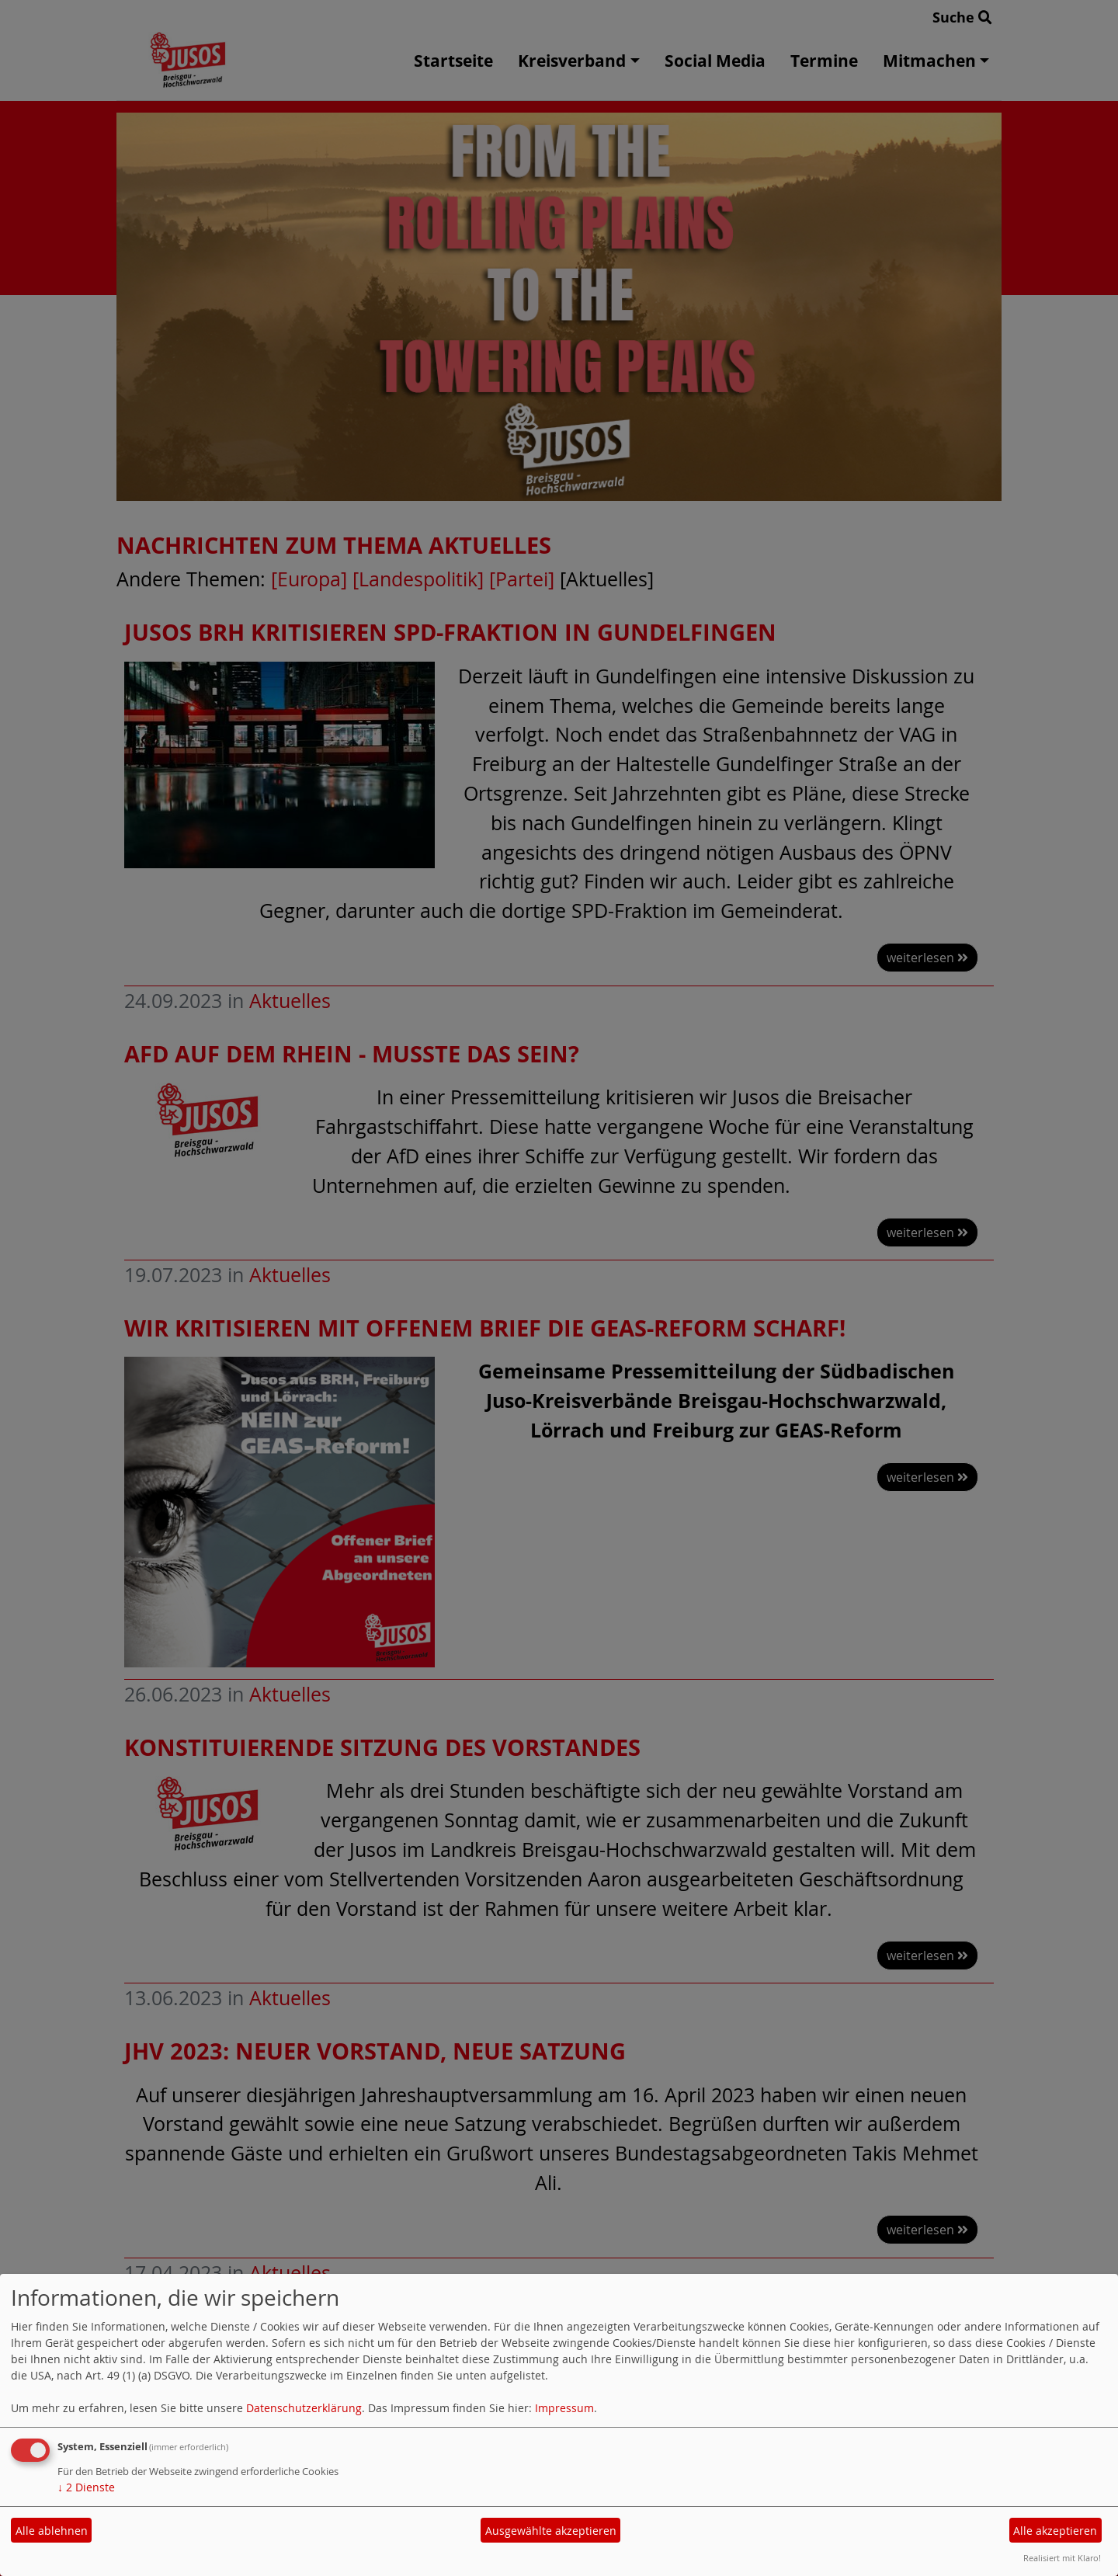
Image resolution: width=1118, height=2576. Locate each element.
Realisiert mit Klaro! (1062, 2558)
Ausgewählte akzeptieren (550, 2530)
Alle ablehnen (52, 2530)
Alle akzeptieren (1055, 2530)
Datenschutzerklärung (304, 2407)
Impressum (564, 2407)
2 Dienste (86, 2487)
